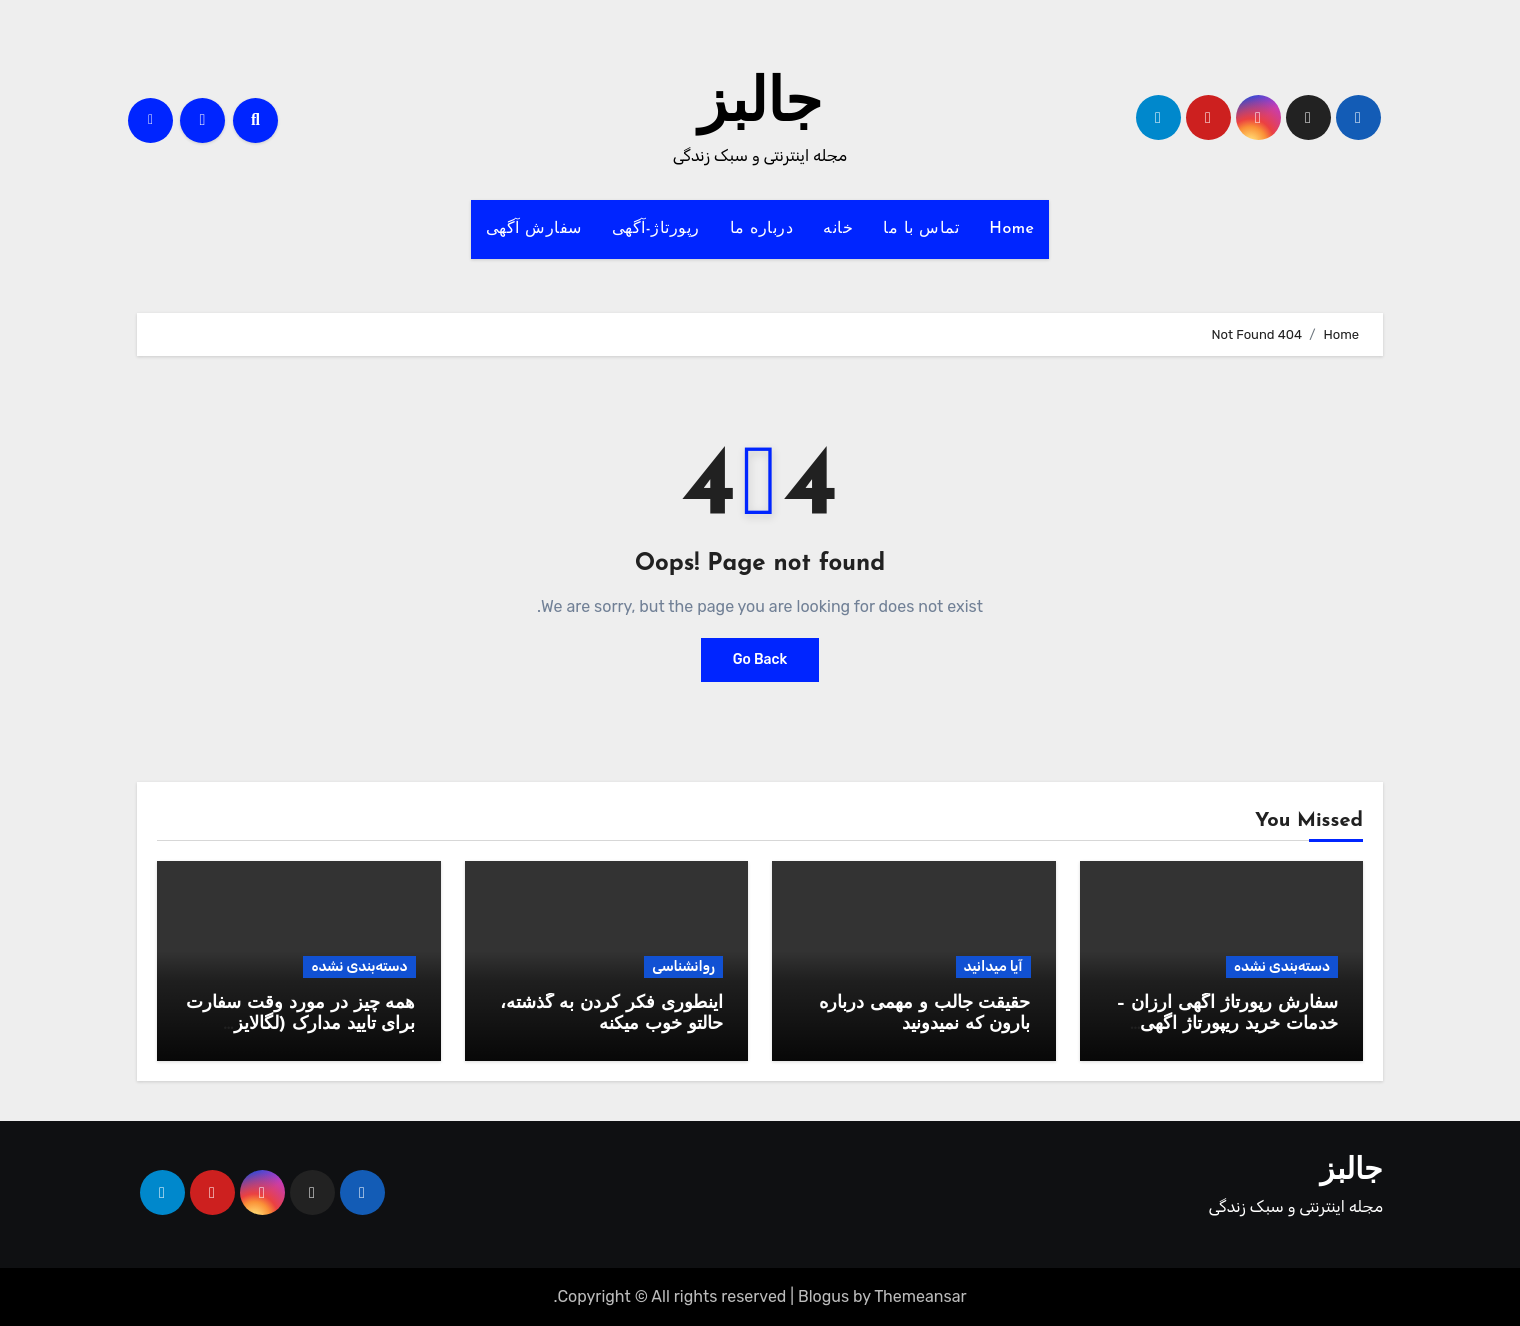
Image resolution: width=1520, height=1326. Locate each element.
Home (1011, 229)
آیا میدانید (993, 966)
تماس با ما (921, 229)
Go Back (760, 659)
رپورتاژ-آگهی (656, 229)
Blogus (823, 1296)
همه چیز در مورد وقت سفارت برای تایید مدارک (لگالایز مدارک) (300, 1025)
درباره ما (762, 229)
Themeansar (920, 1296)
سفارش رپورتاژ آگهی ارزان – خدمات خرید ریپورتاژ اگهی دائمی (1227, 1025)
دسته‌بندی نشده (1282, 966)
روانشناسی (683, 966)
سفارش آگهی (534, 229)
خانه (838, 229)
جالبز (760, 106)
